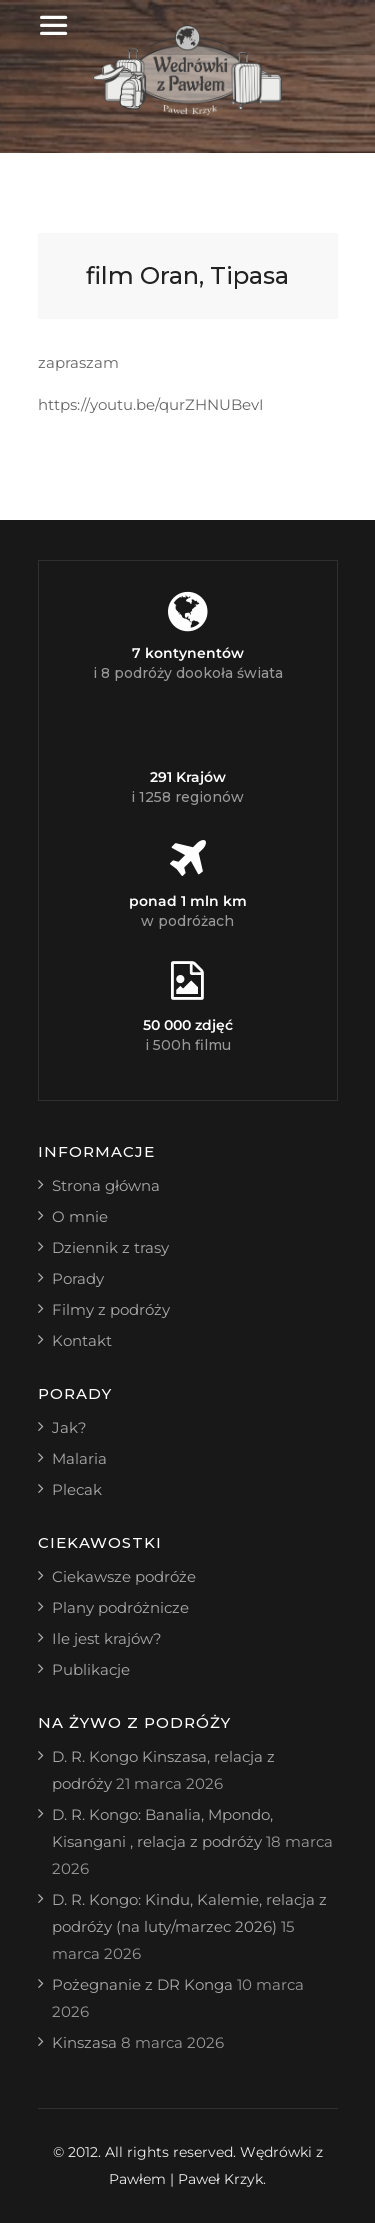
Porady (78, 1278)
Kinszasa (84, 2042)
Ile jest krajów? (107, 1638)
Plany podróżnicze (120, 1607)
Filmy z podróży (111, 1309)
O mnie (80, 1216)
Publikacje (91, 1669)
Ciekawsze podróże (124, 1576)
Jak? (69, 1427)
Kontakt (82, 1340)
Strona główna (106, 1185)
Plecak (77, 1489)
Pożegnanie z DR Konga (142, 1984)
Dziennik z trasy (110, 1247)
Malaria (79, 1458)
